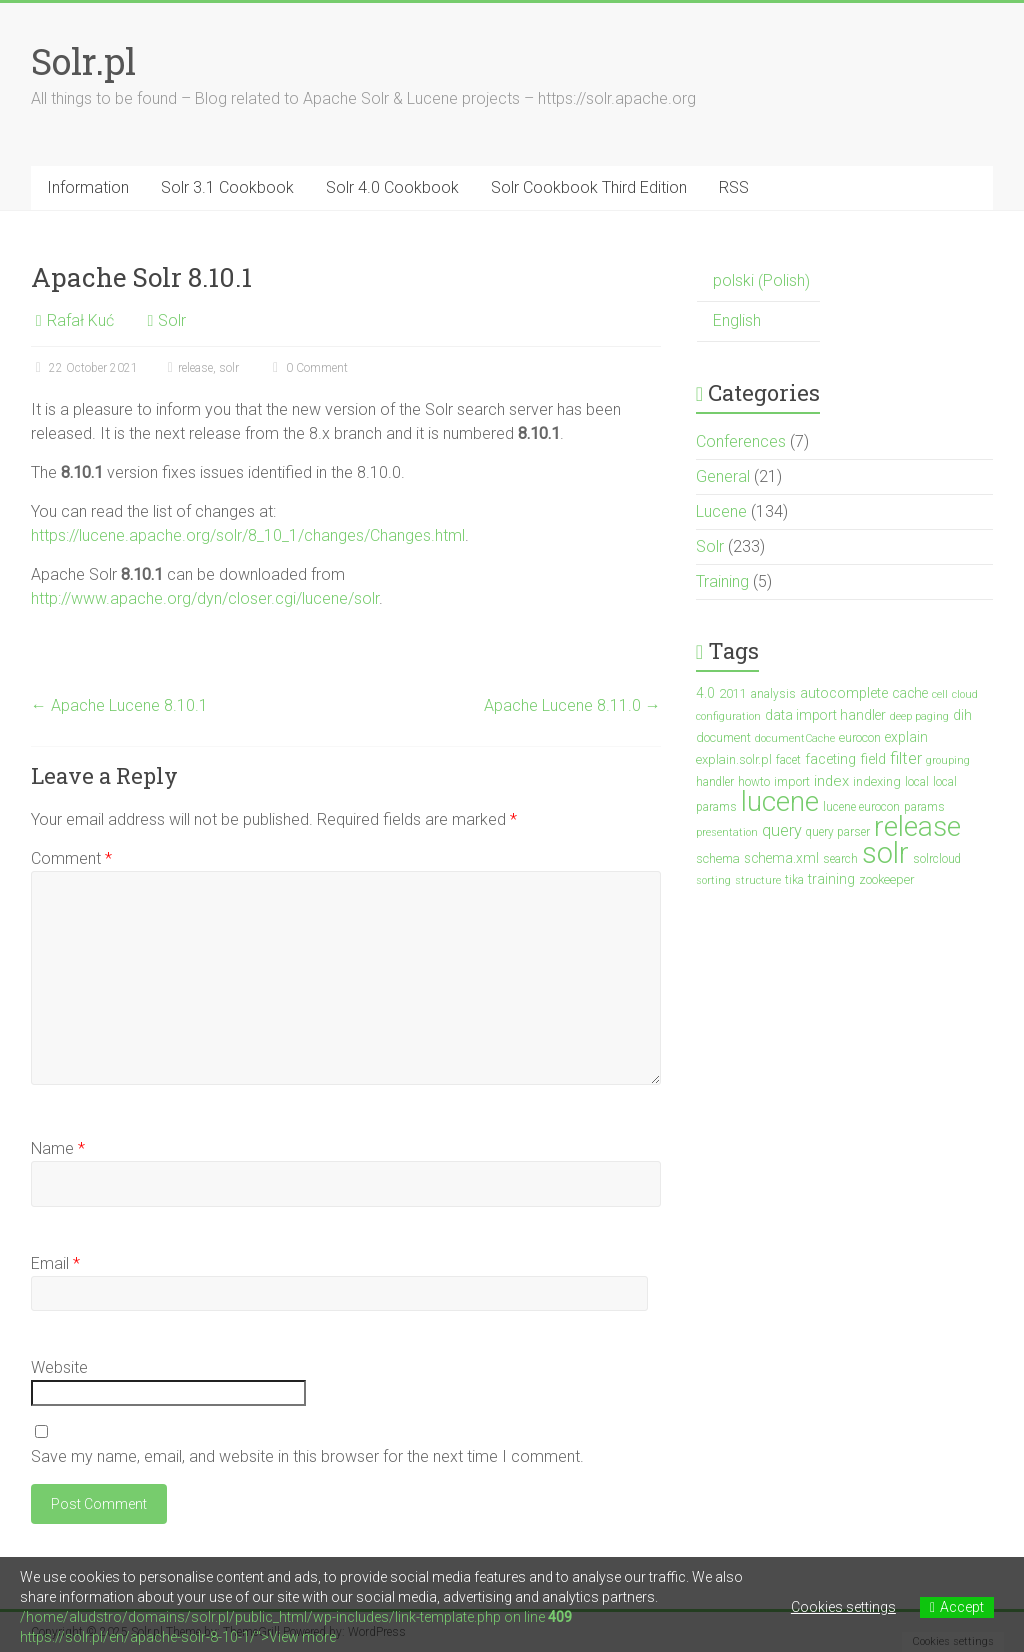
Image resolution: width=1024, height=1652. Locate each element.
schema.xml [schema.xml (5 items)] (781, 858)
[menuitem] (758, 281)
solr (229, 368)
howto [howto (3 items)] (754, 782)
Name (58, 1148)
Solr (172, 320)
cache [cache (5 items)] (910, 693)
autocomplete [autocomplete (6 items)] (844, 693)
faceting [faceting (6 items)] (830, 759)
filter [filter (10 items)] (906, 758)
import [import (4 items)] (792, 781)
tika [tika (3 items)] (794, 880)
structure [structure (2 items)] (758, 880)
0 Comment (308, 368)
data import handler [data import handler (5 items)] (825, 715)
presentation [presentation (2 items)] (727, 832)
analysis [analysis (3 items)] (773, 694)
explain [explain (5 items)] (906, 737)
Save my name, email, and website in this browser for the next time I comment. (307, 1456)
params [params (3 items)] (924, 807)
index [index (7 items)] (831, 781)
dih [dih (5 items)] (962, 715)
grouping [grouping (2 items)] (948, 760)
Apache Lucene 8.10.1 (119, 705)
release (195, 368)
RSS (734, 187)
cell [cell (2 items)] (940, 694)
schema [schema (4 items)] (718, 858)
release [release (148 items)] (917, 826)
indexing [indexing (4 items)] (877, 781)
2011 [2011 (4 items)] (733, 693)
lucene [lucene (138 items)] (780, 801)
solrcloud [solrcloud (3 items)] (937, 859)
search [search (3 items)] (840, 859)
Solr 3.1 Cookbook (227, 187)
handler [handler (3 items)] (715, 782)
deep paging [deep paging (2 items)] (919, 716)
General (723, 476)
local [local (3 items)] (917, 782)
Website (59, 1367)
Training (722, 581)
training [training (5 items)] (831, 879)
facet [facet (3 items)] (788, 760)
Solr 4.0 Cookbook (392, 187)
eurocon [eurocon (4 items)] (860, 737)
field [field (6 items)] (873, 759)
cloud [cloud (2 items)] (965, 694)
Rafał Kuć (80, 320)
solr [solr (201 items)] (885, 853)
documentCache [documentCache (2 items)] (795, 738)
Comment (71, 858)
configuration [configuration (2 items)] (728, 716)
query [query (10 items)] (782, 830)
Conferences (741, 441)
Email (55, 1263)
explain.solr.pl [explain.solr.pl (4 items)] (734, 759)
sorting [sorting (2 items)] (713, 880)
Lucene (721, 511)
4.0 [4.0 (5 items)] (705, 693)
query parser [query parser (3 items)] (838, 832)
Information (88, 187)
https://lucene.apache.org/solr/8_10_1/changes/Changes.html (248, 535)
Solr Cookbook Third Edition (589, 187)
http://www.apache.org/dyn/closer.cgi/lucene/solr (205, 598)
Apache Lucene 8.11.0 (572, 705)
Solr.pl (83, 61)
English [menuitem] (737, 320)
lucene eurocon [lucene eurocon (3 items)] (861, 807)
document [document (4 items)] (723, 737)
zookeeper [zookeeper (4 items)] (886, 879)
